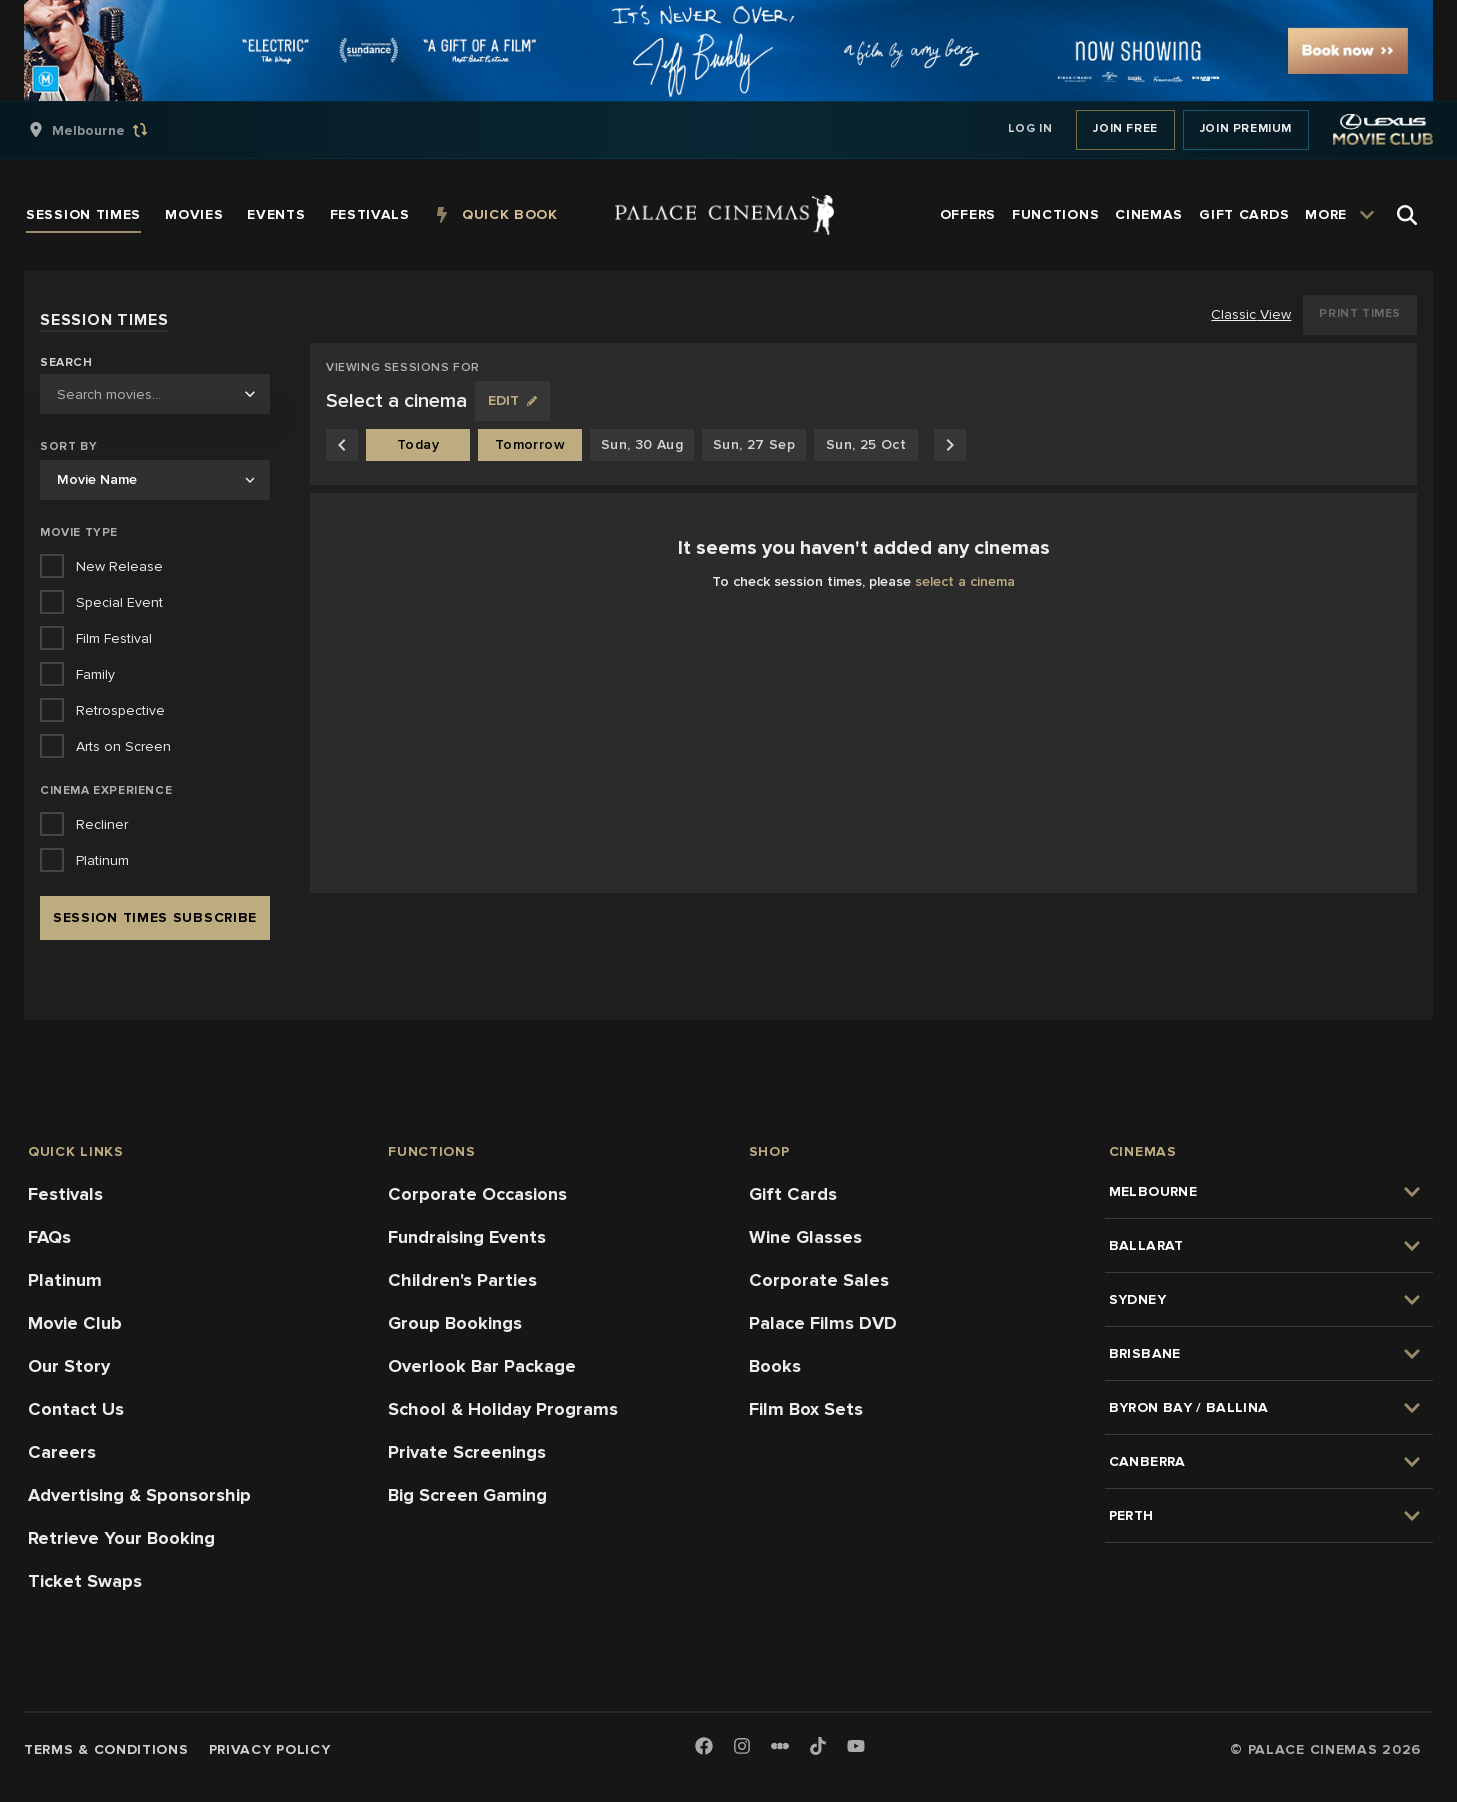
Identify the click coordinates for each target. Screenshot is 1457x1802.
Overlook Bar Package (482, 1366)
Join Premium (1246, 128)
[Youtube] (856, 1747)
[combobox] (155, 394)
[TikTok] (818, 1746)
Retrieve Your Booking (121, 1538)
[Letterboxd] (780, 1746)
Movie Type (79, 532)
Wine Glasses (805, 1237)
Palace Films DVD (823, 1323)
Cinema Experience (106, 790)
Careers (62, 1452)
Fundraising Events (467, 1237)
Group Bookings (455, 1323)
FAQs (49, 1237)
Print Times (1360, 313)
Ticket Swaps (85, 1581)
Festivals (65, 1194)
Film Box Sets (806, 1409)
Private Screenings (467, 1452)
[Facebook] (704, 1747)
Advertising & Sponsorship (139, 1495)
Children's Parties (462, 1280)
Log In (1030, 128)
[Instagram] (742, 1747)
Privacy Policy (270, 1749)
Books (775, 1366)
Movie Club (75, 1323)
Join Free (1125, 128)
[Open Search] (1407, 215)
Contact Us (76, 1409)
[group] (109, 130)
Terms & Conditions (106, 1749)
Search (66, 363)
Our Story (69, 1366)
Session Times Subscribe (155, 917)
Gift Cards (793, 1194)
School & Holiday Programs (503, 1409)
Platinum (65, 1280)
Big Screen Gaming (467, 1495)
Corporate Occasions (477, 1194)
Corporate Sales (819, 1280)
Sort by (68, 446)
